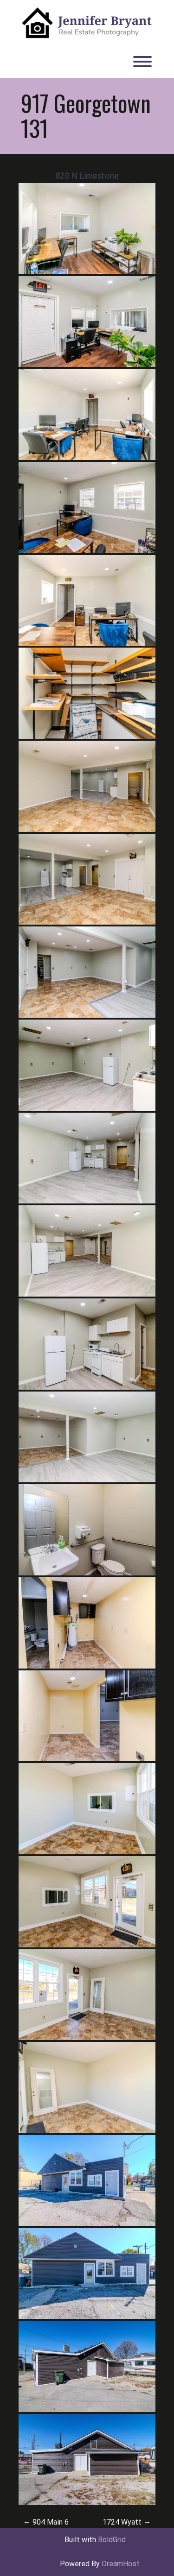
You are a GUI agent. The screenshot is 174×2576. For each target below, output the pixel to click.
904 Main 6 (46, 2522)
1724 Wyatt (127, 2522)
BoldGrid (112, 2539)
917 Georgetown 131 (86, 115)
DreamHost (121, 2563)
